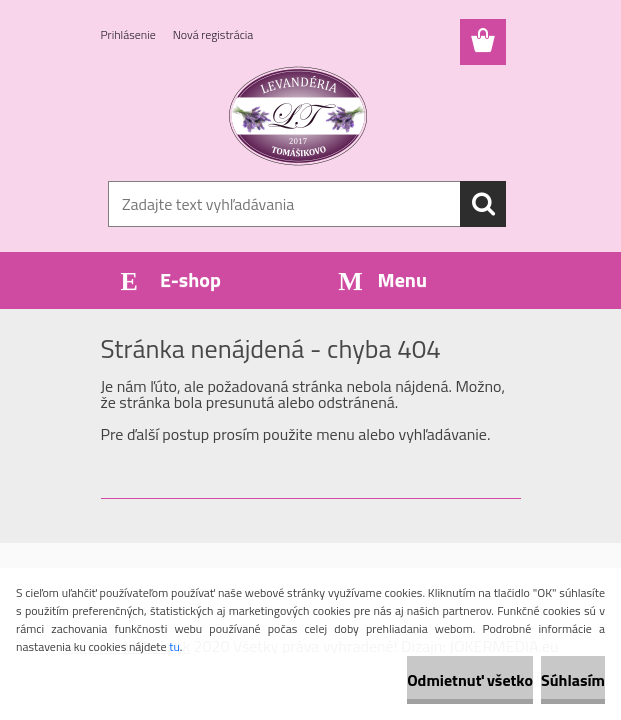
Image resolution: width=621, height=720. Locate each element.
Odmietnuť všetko (470, 680)
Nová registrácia (213, 34)
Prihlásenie (128, 34)
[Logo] (298, 116)
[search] (483, 204)
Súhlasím (573, 680)
